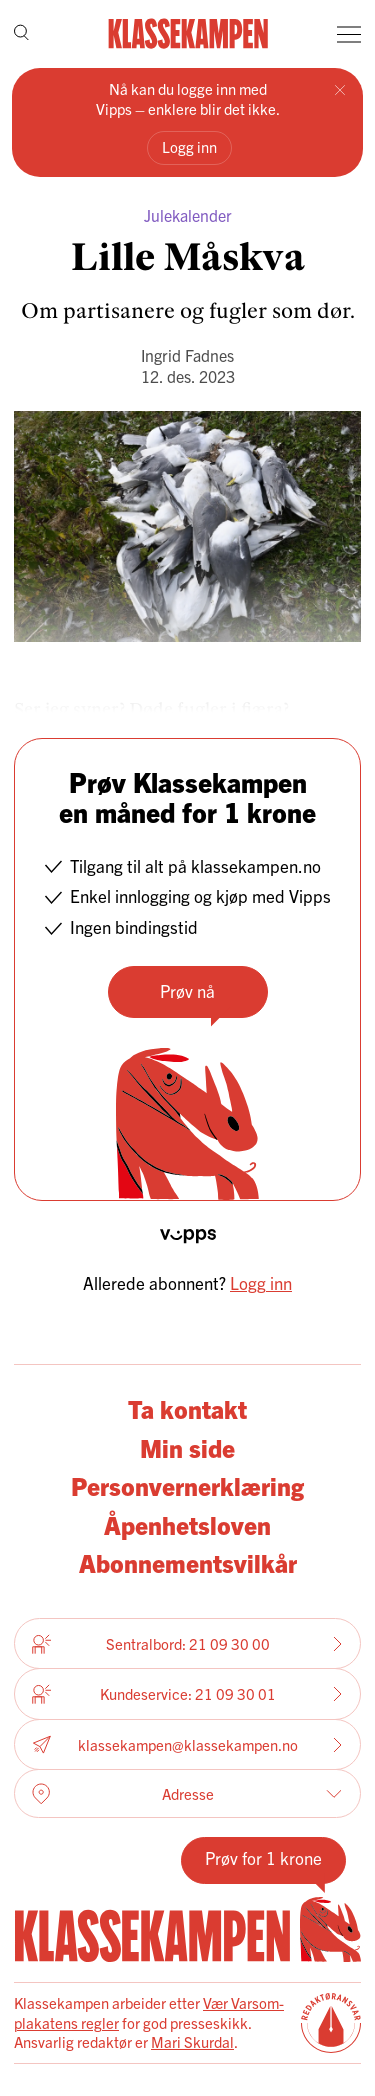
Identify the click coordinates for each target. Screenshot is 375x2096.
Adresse (187, 1794)
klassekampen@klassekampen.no (187, 1744)
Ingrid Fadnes (187, 355)
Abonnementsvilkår (188, 1562)
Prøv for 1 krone (263, 1857)
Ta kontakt (187, 1408)
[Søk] (21, 34)
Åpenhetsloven (187, 1524)
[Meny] (349, 34)
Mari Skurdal (192, 2041)
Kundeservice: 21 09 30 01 (187, 1694)
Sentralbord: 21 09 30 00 (187, 1644)
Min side (187, 1447)
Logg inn (189, 146)
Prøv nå (187, 990)
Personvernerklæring (187, 1485)
